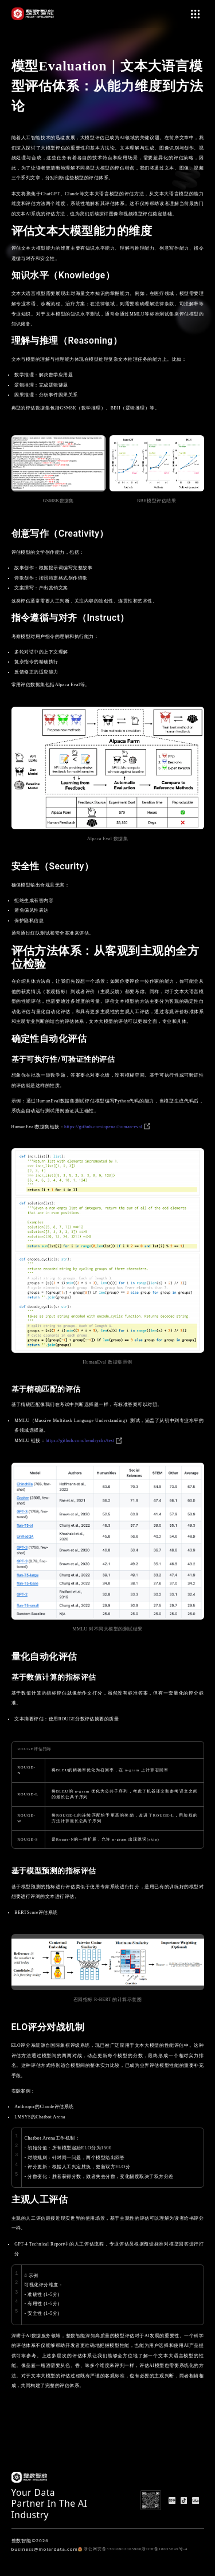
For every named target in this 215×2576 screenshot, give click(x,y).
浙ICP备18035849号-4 (164, 2549)
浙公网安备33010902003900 (110, 2549)
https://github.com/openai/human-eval (107, 1126)
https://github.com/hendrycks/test (84, 1440)
